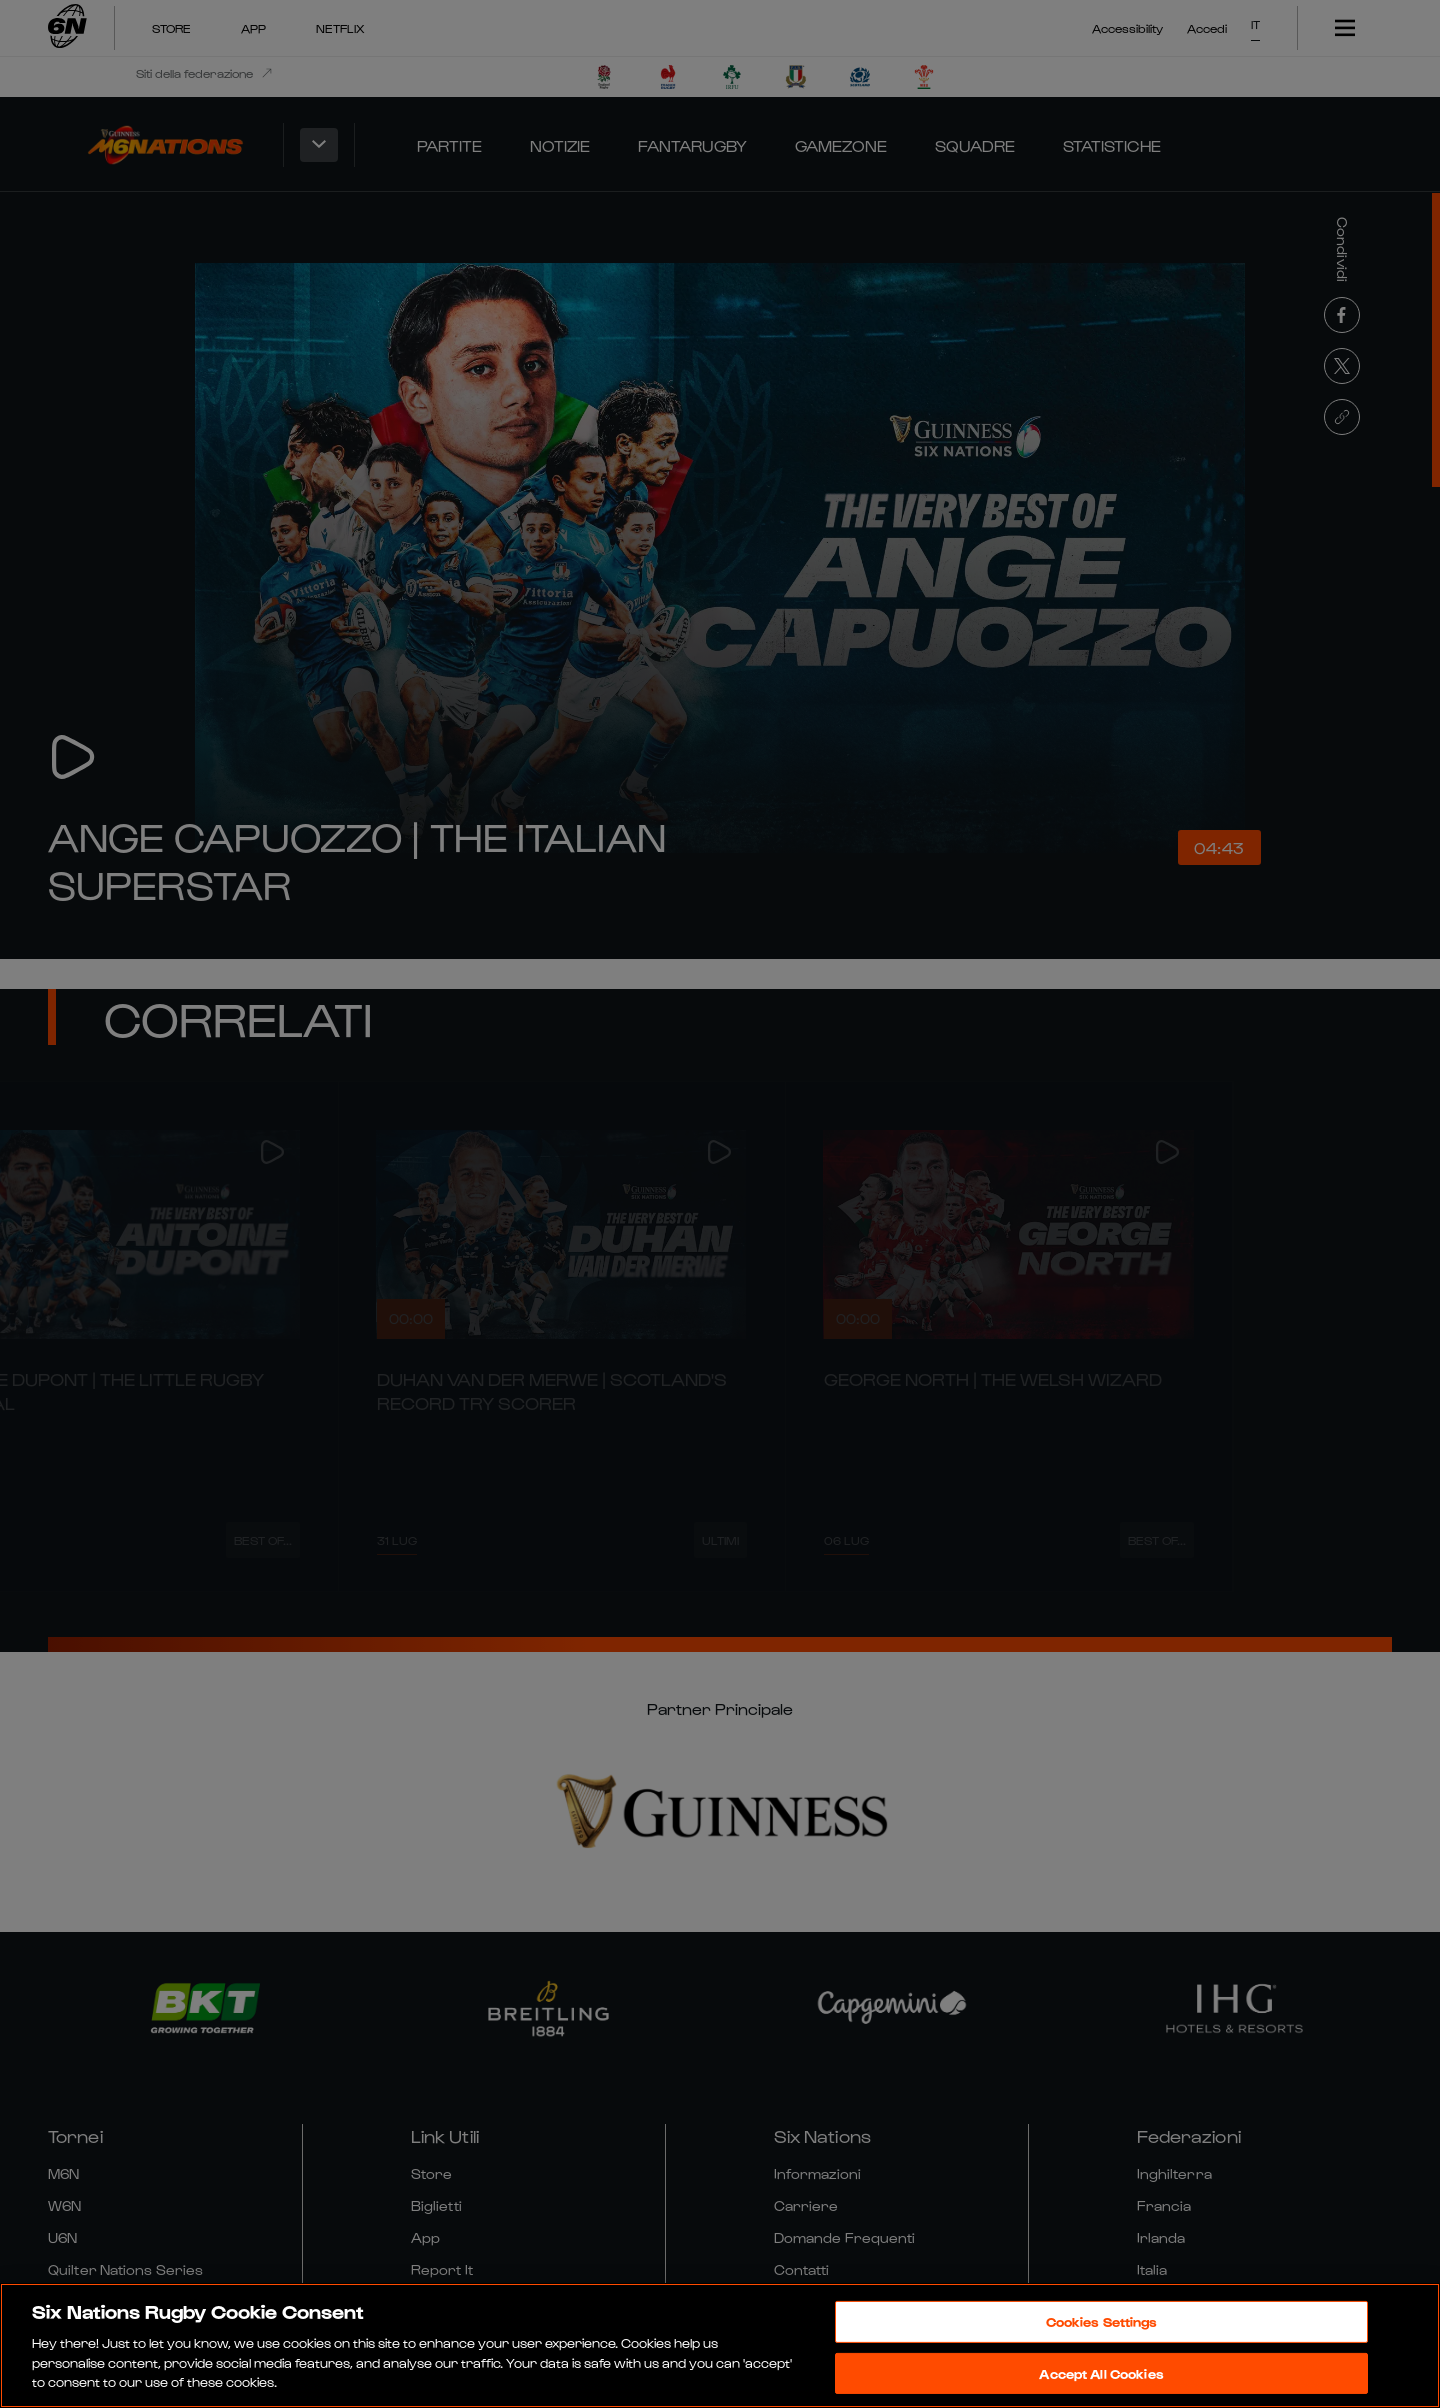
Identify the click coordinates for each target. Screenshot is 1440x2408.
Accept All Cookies (1101, 2373)
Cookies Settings (1102, 2321)
